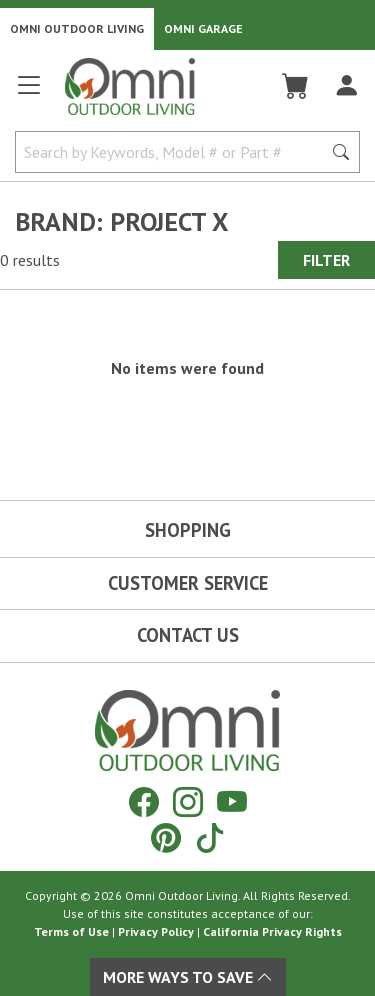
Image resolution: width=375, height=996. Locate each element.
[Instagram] (188, 801)
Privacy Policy (156, 931)
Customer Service (188, 583)
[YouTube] (232, 801)
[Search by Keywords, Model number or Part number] (174, 152)
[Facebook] (144, 801)
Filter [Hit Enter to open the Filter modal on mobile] (326, 260)
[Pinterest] (166, 837)
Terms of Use (71, 931)
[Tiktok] (210, 837)
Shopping (188, 530)
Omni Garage (203, 28)
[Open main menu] (29, 93)
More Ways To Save (188, 977)
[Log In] (346, 86)
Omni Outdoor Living (77, 28)
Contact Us (188, 635)
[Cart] (295, 86)
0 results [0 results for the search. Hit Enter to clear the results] (30, 260)
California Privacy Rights (272, 931)
